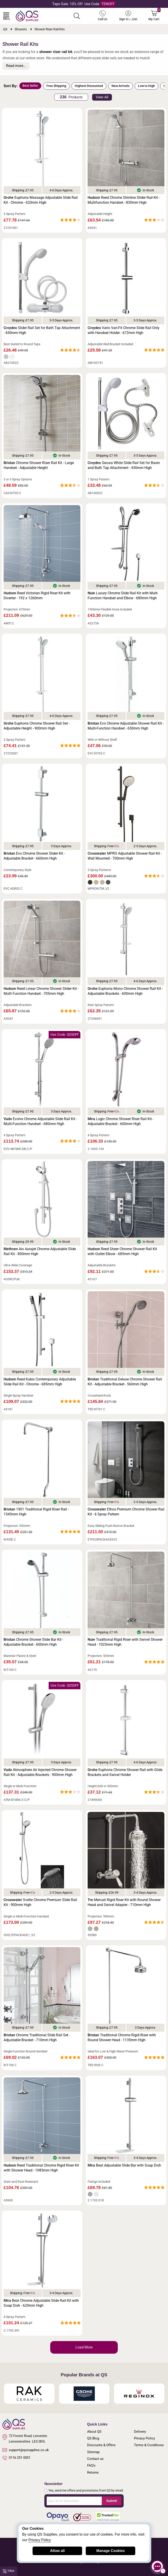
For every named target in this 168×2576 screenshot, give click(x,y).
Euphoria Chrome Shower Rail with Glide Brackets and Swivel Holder (125, 1772)
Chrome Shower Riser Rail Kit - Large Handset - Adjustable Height (39, 465)
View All (102, 97)
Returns (93, 2472)
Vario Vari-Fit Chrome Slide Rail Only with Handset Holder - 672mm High (123, 330)
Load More (84, 2347)
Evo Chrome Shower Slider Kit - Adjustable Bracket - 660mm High (34, 855)
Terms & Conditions (149, 2445)
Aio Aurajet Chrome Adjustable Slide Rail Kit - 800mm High (40, 1251)
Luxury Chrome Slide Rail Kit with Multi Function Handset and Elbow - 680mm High (123, 595)
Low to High (146, 86)
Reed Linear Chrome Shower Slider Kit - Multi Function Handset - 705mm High (41, 991)
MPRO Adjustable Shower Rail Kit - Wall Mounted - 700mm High (125, 855)
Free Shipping (56, 86)
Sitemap (93, 2452)
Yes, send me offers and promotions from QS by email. (86, 2490)
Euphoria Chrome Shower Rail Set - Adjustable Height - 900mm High (37, 725)
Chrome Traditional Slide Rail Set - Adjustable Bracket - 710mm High (37, 2037)
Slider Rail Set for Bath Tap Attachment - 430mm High (42, 330)
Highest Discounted (89, 86)
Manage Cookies (110, 2551)
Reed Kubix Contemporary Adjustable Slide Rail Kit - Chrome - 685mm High (40, 1381)
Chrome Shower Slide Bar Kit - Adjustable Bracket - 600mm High (33, 1642)
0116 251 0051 (16, 2458)
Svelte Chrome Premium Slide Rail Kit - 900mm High (40, 1902)
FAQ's (91, 2465)
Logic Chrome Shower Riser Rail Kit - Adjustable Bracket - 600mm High (121, 1121)
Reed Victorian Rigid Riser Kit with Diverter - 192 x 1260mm (37, 595)
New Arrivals (120, 86)
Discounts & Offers (101, 2445)
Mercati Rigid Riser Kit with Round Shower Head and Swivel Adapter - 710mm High (124, 1902)
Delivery (140, 2432)
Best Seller (30, 85)
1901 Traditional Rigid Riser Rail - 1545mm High (36, 1511)
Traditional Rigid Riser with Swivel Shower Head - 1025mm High (125, 1642)
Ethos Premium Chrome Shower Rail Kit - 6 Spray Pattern (126, 1511)
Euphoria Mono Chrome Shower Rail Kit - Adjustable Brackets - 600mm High (125, 991)
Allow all (57, 2551)
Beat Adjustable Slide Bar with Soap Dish (124, 2165)
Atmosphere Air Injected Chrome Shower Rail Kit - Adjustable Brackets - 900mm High (40, 1772)
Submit (111, 2501)
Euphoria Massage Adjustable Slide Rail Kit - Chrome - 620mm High (41, 200)
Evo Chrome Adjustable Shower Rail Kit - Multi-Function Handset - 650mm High (126, 725)
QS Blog (93, 2438)
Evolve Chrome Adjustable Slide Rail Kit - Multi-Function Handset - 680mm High (40, 1121)
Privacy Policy (144, 2438)
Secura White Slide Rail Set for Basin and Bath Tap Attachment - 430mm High (124, 465)
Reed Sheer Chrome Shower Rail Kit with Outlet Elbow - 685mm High (122, 1251)
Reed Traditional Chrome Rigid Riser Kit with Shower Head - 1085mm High (41, 2167)
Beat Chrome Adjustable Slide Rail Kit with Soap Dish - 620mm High (41, 2303)
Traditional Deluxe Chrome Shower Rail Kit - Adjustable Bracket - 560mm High (125, 1381)
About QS (94, 2432)
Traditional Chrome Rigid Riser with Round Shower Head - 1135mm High (122, 2037)
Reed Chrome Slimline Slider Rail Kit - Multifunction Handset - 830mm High (124, 200)
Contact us (95, 2459)
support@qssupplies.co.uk (25, 2450)
